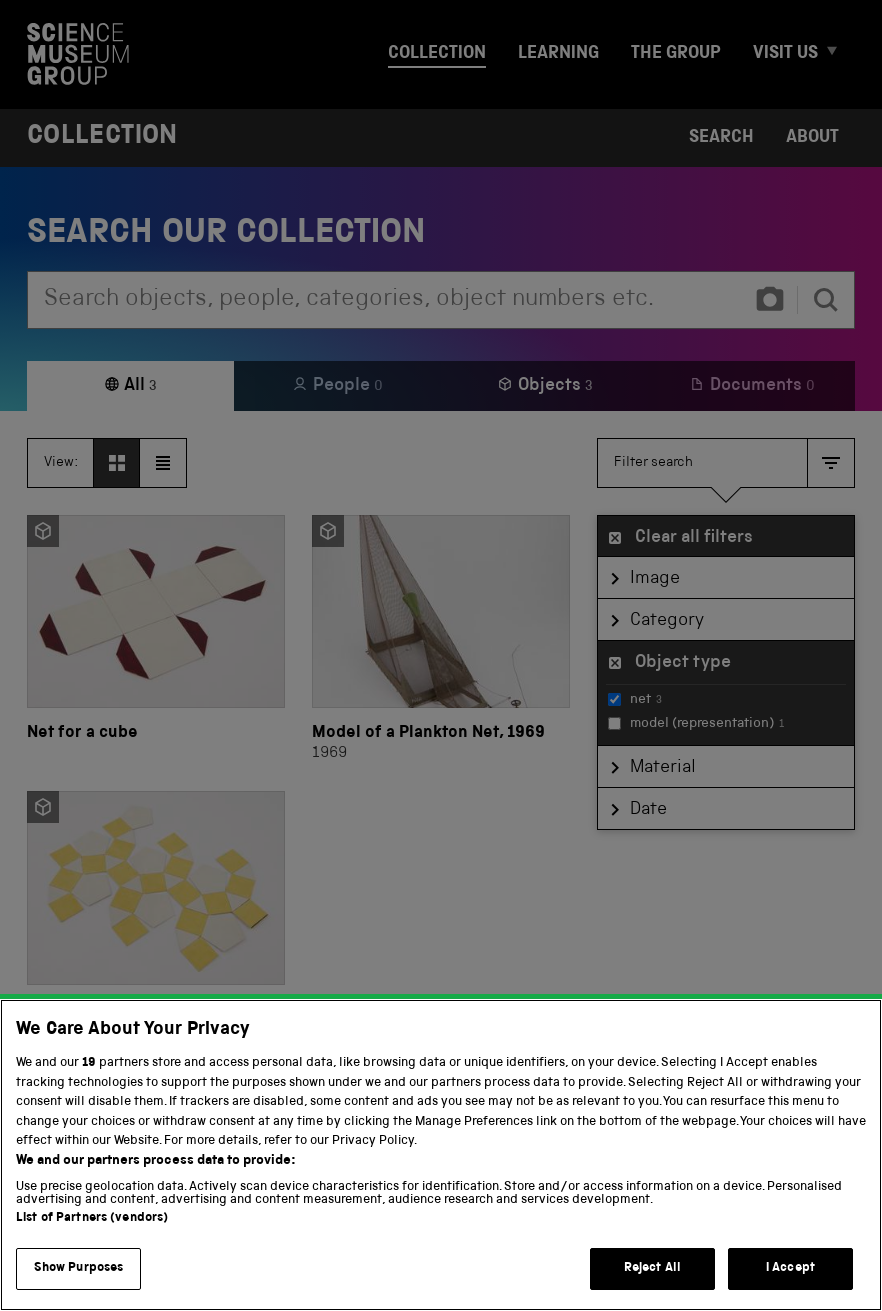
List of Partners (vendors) (92, 1231)
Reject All (652, 1281)
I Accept (790, 1281)
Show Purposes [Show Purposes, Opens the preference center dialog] (79, 1281)
